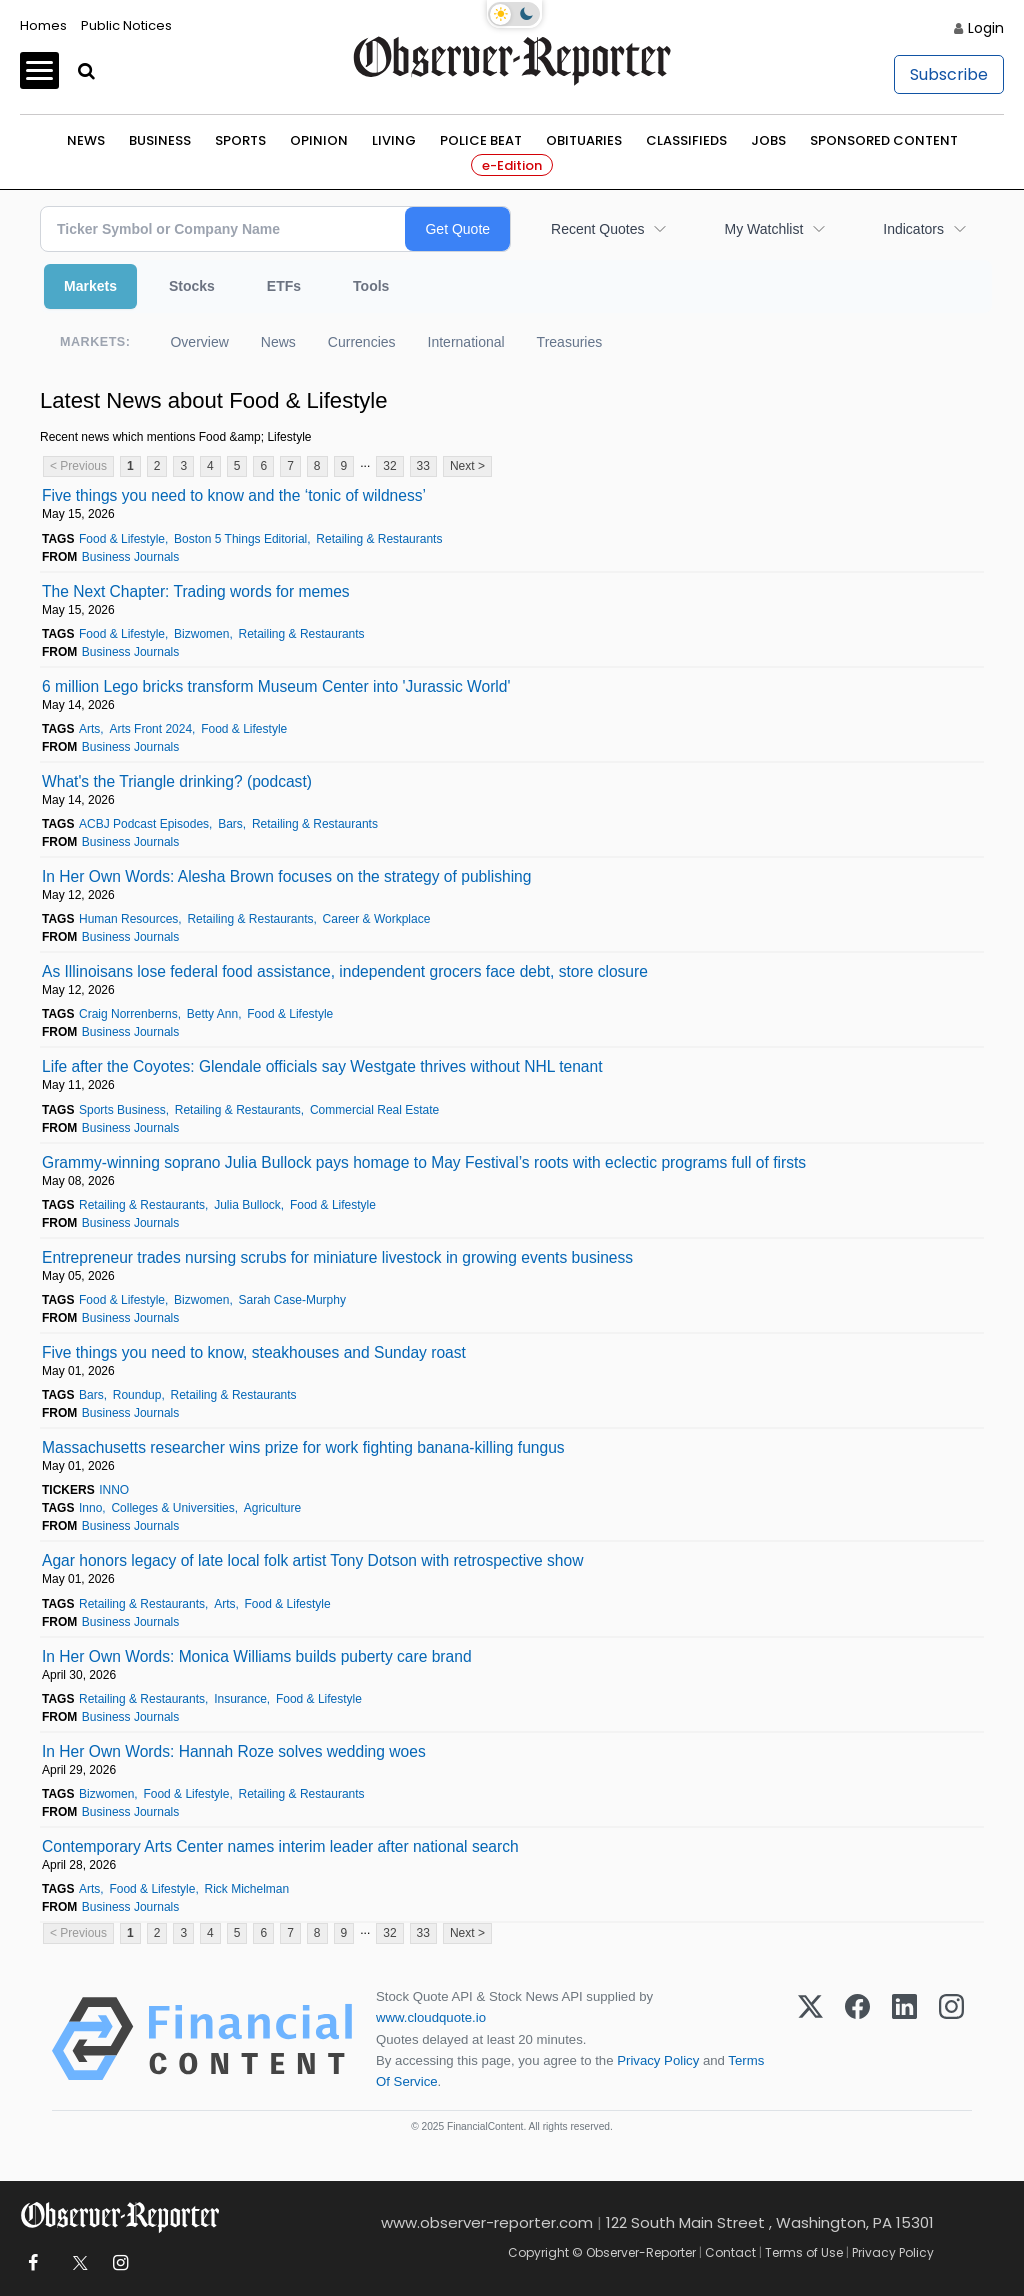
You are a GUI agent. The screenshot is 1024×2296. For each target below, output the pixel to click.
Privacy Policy (658, 2060)
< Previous (78, 466)
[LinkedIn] (904, 2039)
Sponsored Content (884, 140)
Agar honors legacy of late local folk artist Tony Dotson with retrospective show (312, 1560)
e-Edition (512, 165)
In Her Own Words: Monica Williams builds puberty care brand (257, 1656)
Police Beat (481, 140)
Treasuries (570, 342)
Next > (467, 466)
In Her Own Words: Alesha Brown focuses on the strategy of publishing (286, 876)
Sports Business (122, 1110)
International (466, 342)
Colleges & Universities (172, 1508)
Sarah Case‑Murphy (292, 1300)
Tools (371, 286)
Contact (730, 2252)
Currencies (362, 342)
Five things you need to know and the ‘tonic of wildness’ (234, 495)
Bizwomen (201, 634)
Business (160, 140)
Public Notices (126, 25)
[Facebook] (857, 2039)
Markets (90, 286)
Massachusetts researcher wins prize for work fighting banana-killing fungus (303, 1447)
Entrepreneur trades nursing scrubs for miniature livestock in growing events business (337, 1257)
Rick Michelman (247, 1889)
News (86, 140)
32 (389, 466)
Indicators (913, 229)
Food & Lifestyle (122, 539)
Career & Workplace (377, 919)
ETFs (284, 286)
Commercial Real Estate (374, 1110)
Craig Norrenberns (128, 1014)
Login (986, 28)
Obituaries (584, 140)
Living (394, 140)
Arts (89, 729)
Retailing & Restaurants (379, 539)
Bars (230, 824)
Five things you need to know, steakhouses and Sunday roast (254, 1352)
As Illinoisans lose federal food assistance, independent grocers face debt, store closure (345, 971)
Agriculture (272, 1508)
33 (423, 466)
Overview (199, 342)
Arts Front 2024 (150, 729)
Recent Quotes (597, 229)
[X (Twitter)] (810, 2039)
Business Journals (130, 557)
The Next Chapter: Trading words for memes (196, 591)
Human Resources (128, 919)
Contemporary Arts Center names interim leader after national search (280, 1846)
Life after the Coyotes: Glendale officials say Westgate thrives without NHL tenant (322, 1066)
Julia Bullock (247, 1205)
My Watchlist (763, 229)
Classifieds (686, 140)
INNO (114, 1490)
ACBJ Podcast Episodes (144, 824)
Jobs (768, 140)
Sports (240, 140)
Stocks (192, 286)
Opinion (319, 140)
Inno (90, 1508)
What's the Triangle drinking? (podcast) (177, 781)
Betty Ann (212, 1014)
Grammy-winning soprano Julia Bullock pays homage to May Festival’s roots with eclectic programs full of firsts (424, 1162)
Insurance (240, 1699)
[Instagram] (951, 2039)
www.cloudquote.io (431, 2017)
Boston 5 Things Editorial (240, 539)
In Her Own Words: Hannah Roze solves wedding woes (234, 1751)
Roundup (137, 1395)
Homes (43, 25)
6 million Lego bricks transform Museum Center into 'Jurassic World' (276, 686)
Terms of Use (804, 2252)
